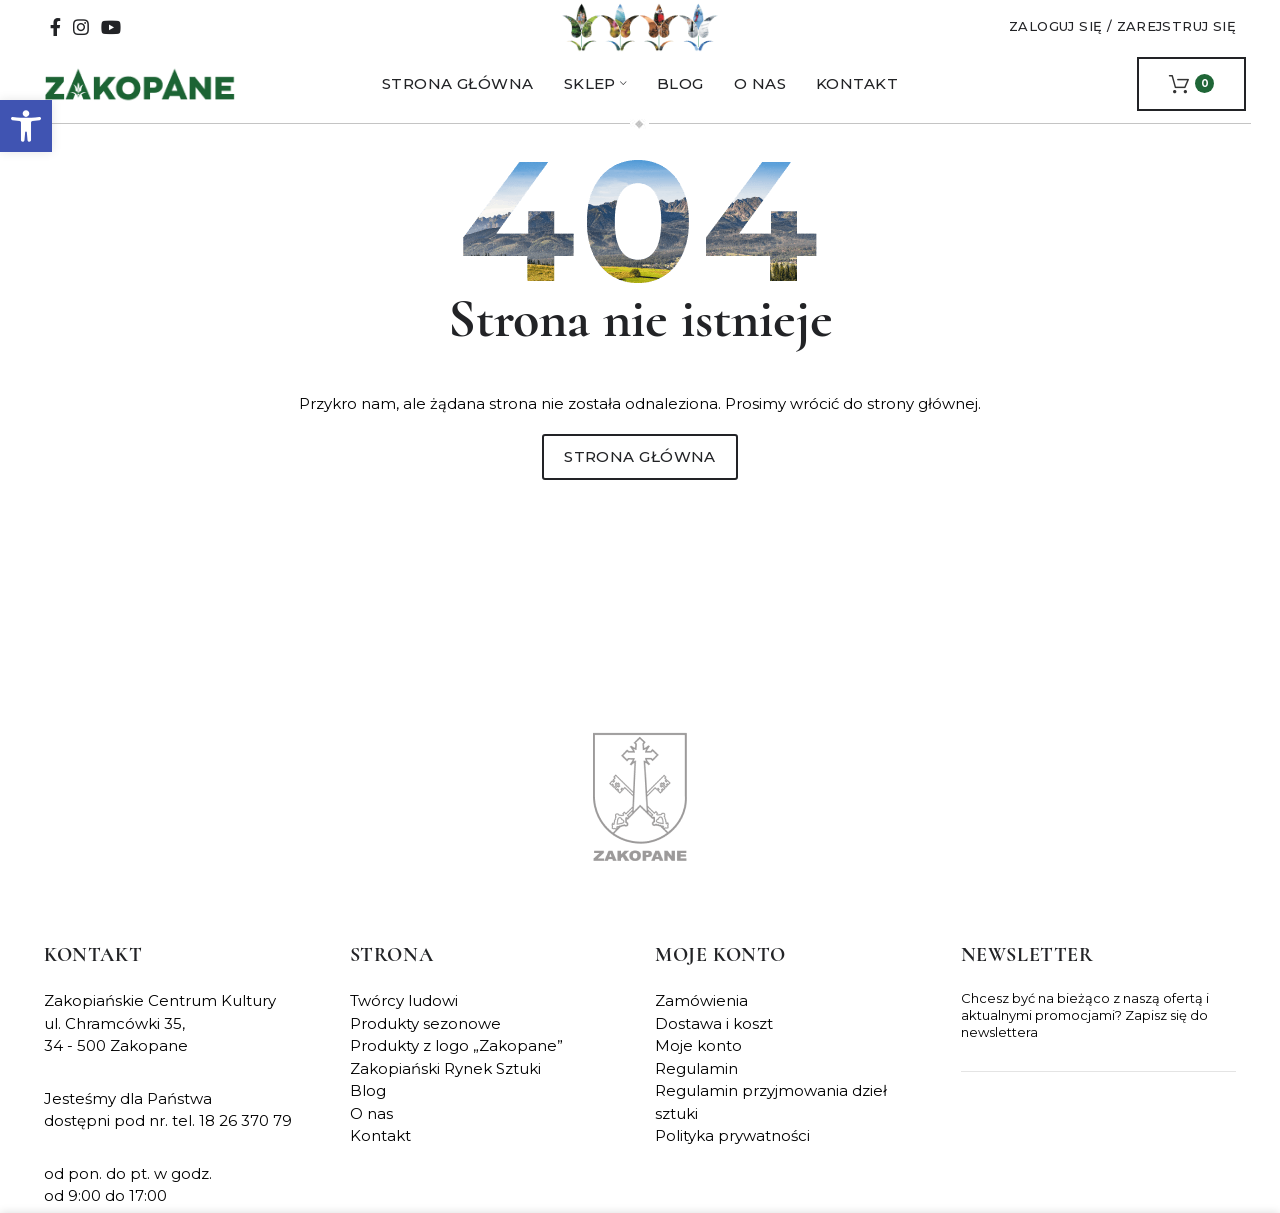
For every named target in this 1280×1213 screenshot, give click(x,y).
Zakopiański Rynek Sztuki (445, 1087)
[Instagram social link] (81, 37)
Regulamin (696, 1087)
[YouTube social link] (111, 37)
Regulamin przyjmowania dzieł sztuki (771, 1122)
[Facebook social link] (55, 37)
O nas (371, 1132)
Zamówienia (701, 1020)
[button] (26, 126)
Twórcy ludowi (404, 1020)
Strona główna (640, 475)
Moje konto (698, 1065)
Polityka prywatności (732, 1155)
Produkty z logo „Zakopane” (456, 1065)
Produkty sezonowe (425, 1042)
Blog (368, 1110)
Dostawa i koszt (714, 1042)
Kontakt (380, 1155)
